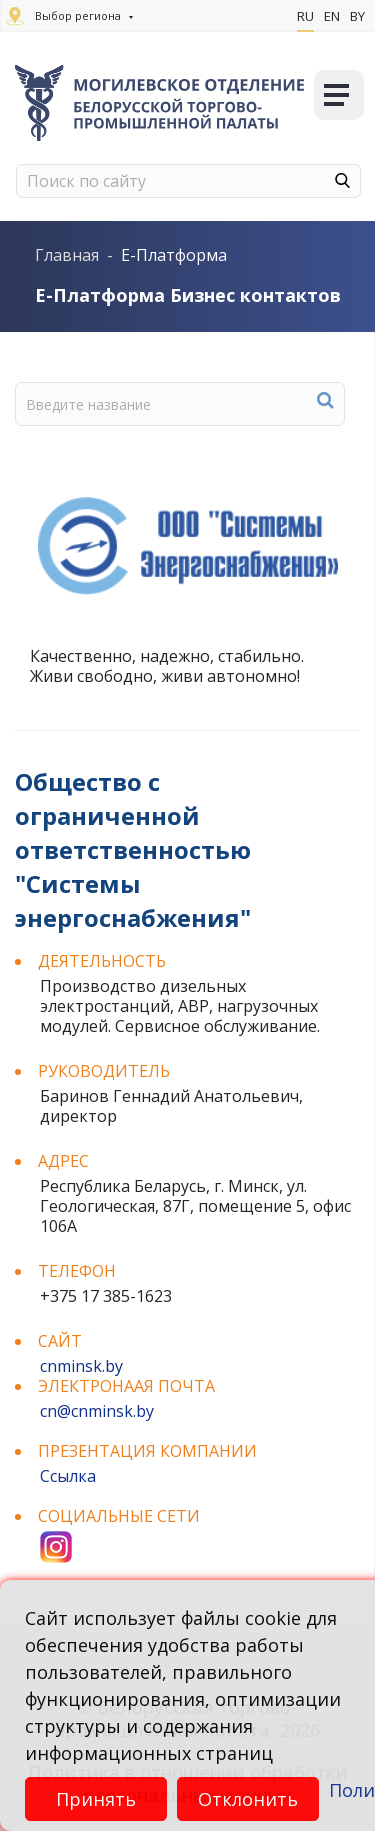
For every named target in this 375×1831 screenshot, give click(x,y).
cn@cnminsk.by (97, 1411)
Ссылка (68, 1476)
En (332, 16)
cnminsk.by (81, 1366)
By (357, 16)
